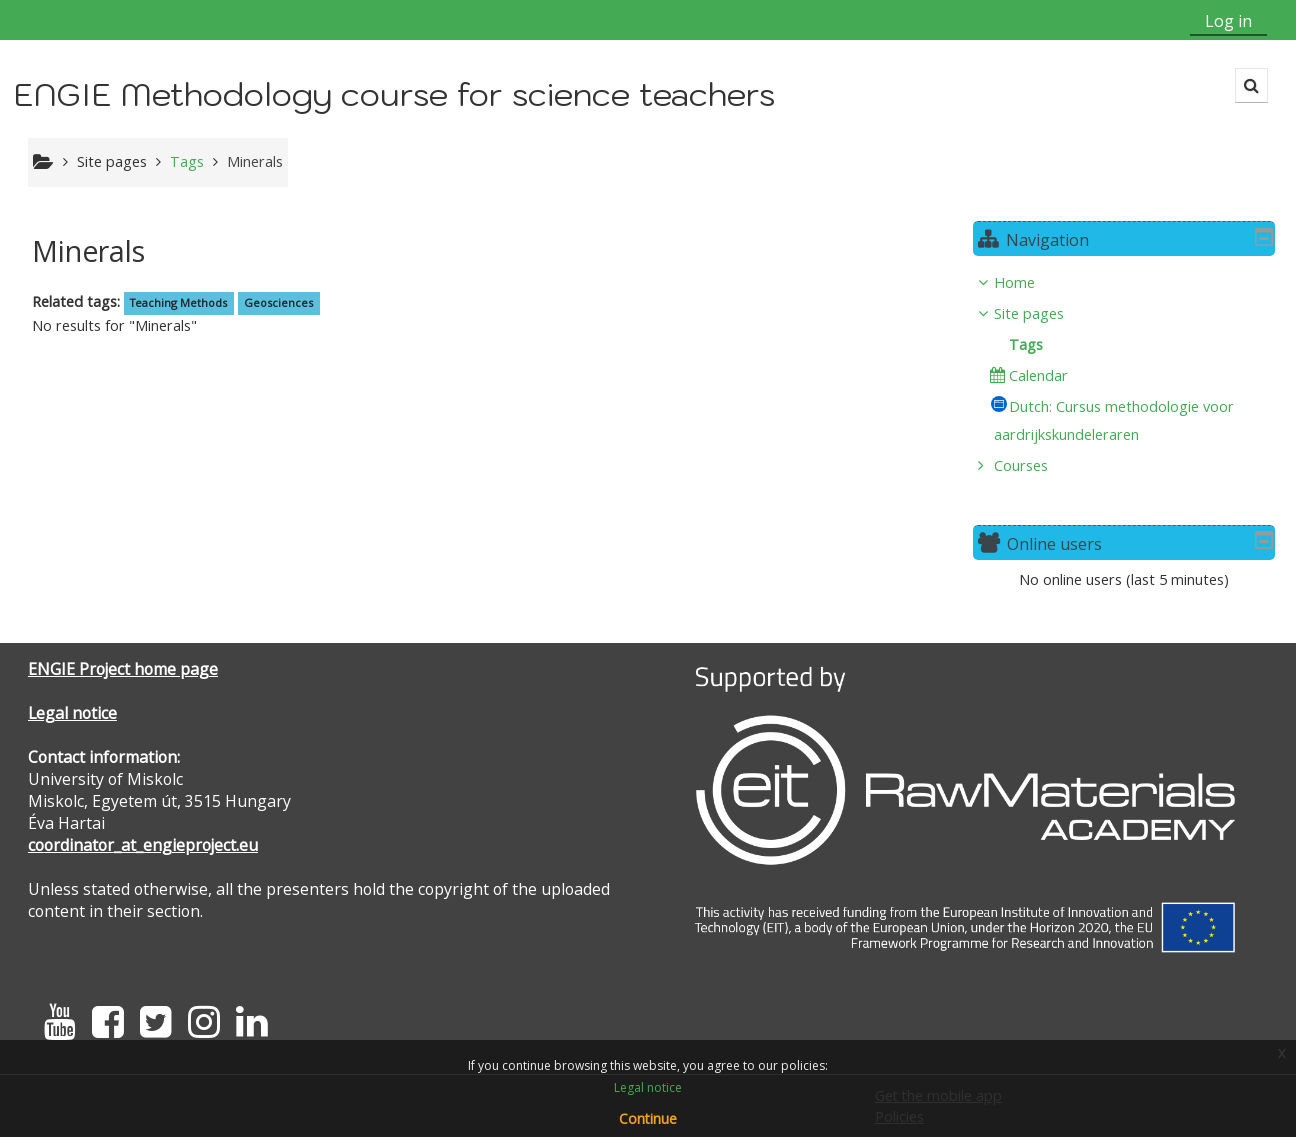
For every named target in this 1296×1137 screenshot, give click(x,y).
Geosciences (278, 302)
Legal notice (72, 713)
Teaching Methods (178, 302)
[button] (1251, 85)
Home (1029, 282)
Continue (648, 1118)
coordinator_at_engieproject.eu (143, 845)
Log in (1228, 21)
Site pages (112, 161)
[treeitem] (1131, 374)
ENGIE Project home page (123, 669)
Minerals (255, 161)
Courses (1036, 465)
